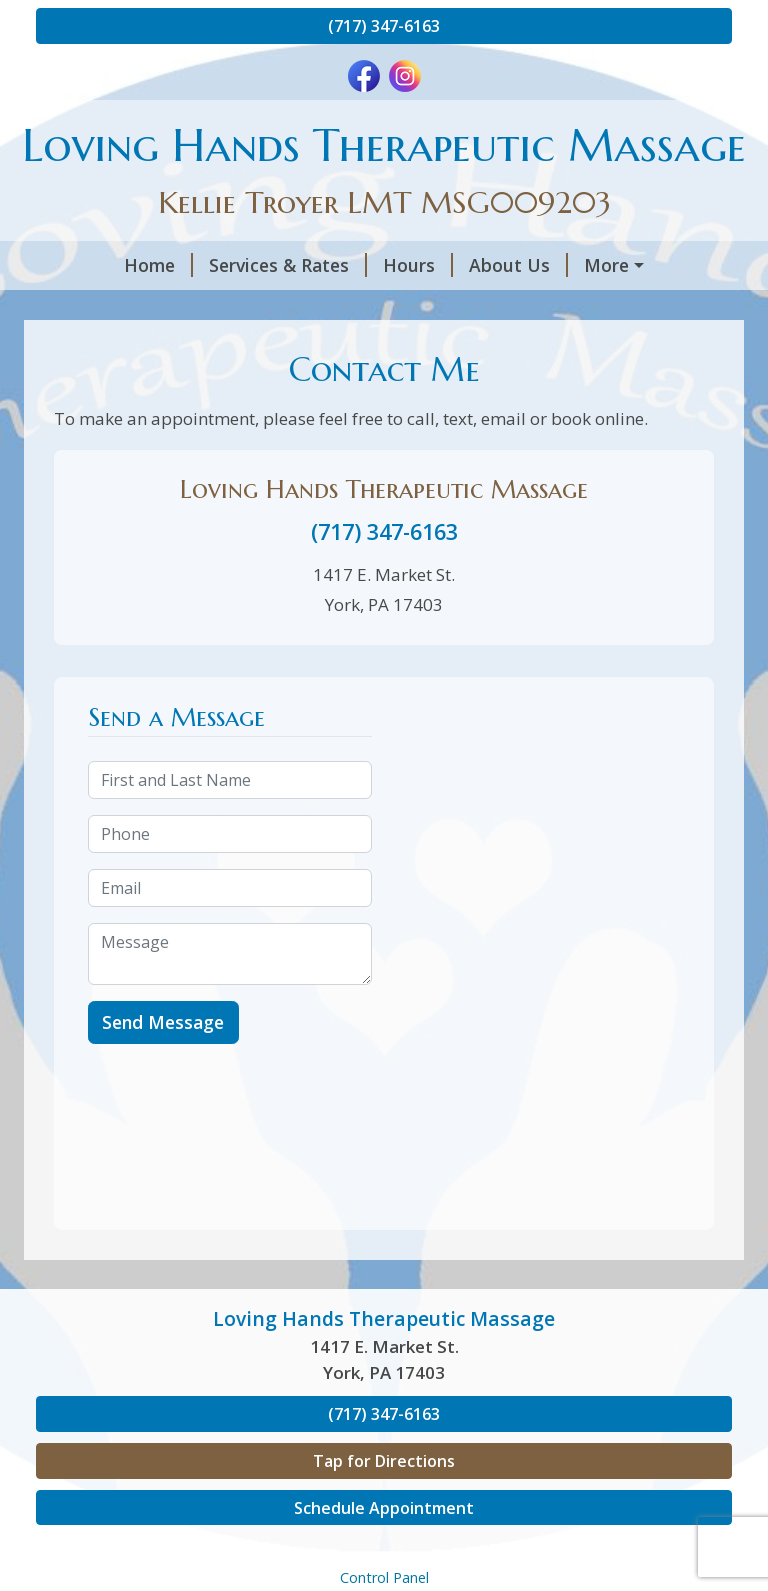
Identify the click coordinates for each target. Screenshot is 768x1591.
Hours (346, 265)
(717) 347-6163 (384, 26)
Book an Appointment (614, 265)
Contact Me (110, 308)
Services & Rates (216, 265)
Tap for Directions (384, 1503)
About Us (446, 265)
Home (86, 265)
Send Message (163, 1065)
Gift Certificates (253, 308)
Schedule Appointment (384, 1550)
